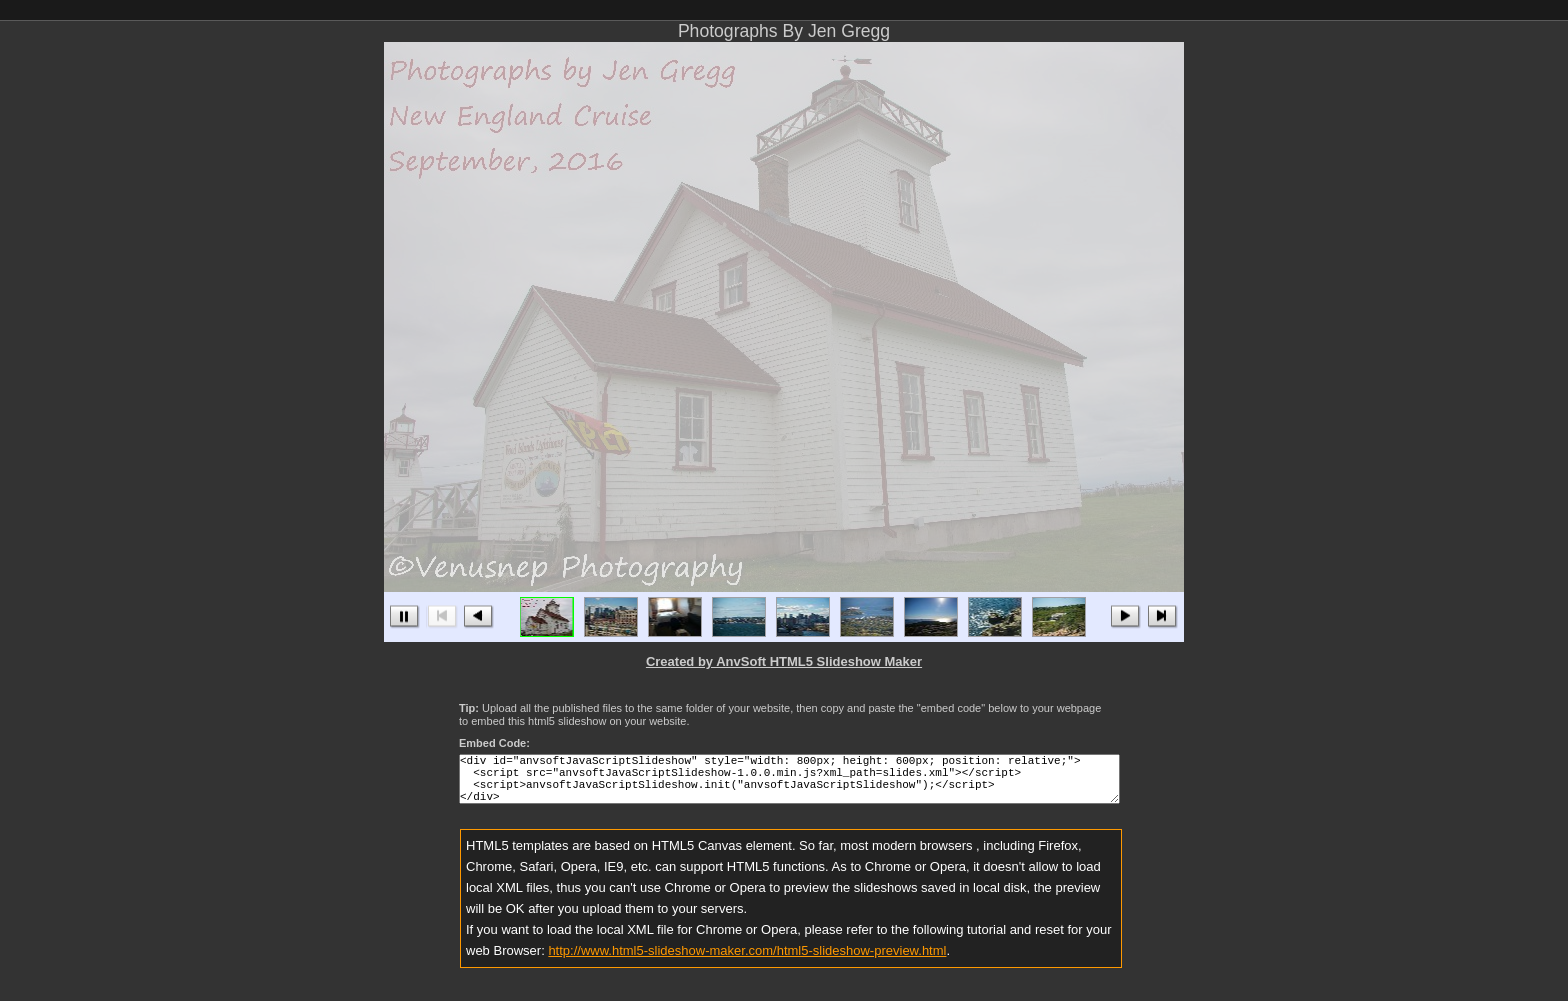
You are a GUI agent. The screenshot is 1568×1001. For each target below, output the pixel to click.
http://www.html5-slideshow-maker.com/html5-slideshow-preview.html (747, 962)
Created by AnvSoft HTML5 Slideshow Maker (784, 661)
